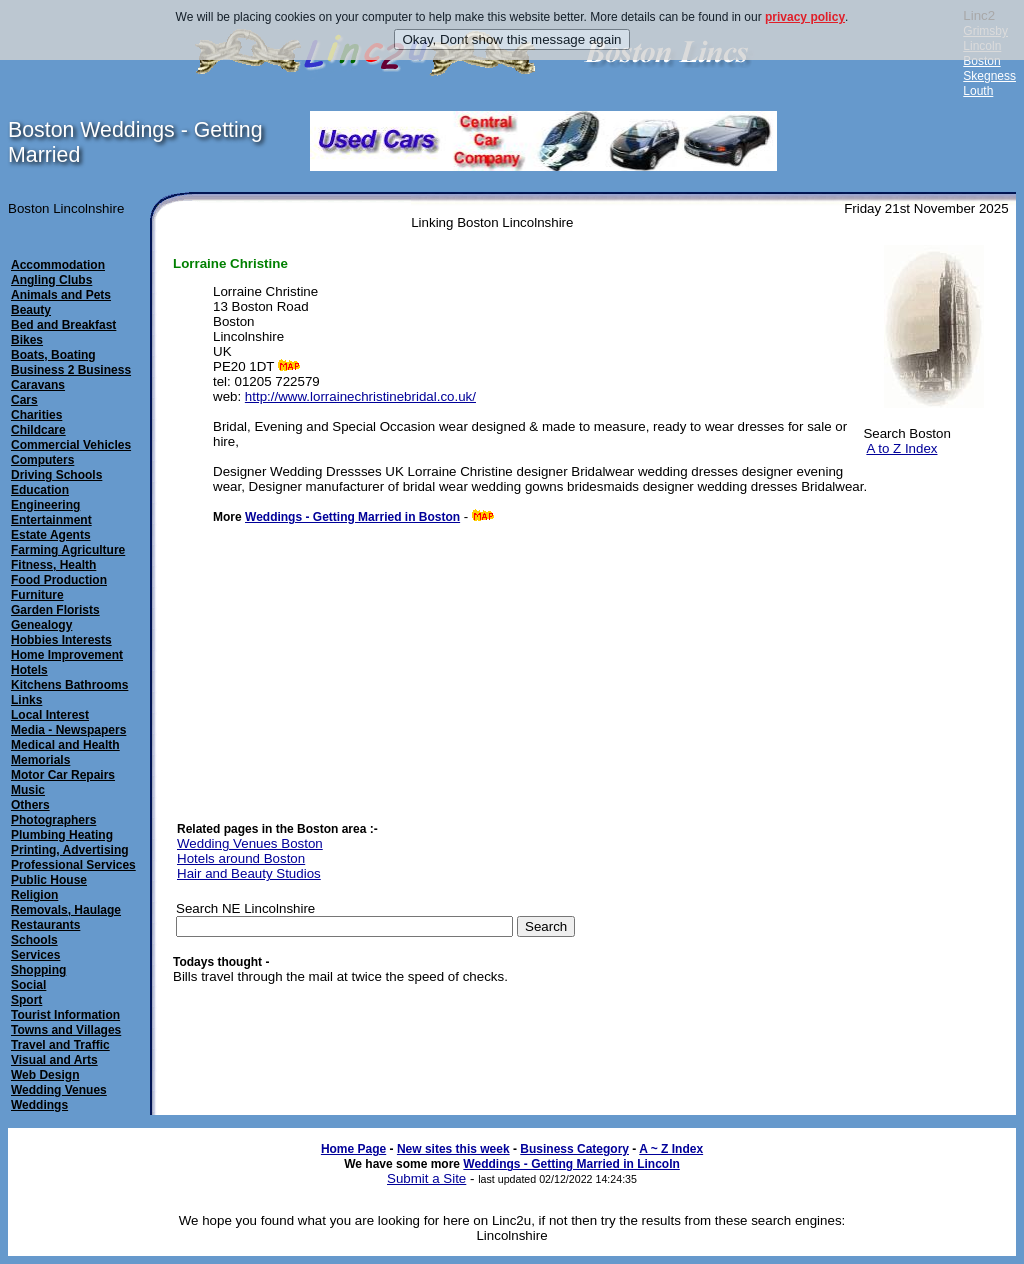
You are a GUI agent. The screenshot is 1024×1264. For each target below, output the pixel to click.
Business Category (574, 1149)
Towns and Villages (66, 1030)
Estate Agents (51, 535)
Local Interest (50, 715)
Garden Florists (55, 610)
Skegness (989, 76)
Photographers (53, 820)
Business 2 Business (71, 370)
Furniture (37, 595)
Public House (49, 880)
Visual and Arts (54, 1060)
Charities (36, 415)
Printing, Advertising (70, 850)
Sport (26, 1000)
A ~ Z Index (671, 1149)
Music (28, 790)
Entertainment (51, 520)
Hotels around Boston (241, 858)
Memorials (40, 760)
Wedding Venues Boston (250, 843)
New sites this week (453, 1149)
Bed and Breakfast (63, 325)
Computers (42, 460)
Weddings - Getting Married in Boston (352, 517)
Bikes (27, 340)
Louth (978, 91)
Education (40, 490)
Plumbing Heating (62, 835)
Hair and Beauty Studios (249, 873)
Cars (24, 400)
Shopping (38, 970)
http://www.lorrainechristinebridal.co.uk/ (360, 396)
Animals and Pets (61, 295)
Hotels (29, 670)
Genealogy (41, 625)
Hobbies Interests (61, 640)
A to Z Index (901, 448)
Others (30, 805)
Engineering (45, 505)
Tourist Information (65, 1015)
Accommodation (58, 265)
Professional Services (73, 865)
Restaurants (45, 925)
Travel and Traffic (60, 1045)
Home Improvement (67, 655)
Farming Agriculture (68, 550)
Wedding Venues (59, 1090)
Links (26, 700)
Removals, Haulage (66, 910)
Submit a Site (426, 1178)
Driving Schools (56, 475)
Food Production (59, 580)
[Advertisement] (363, 662)
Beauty (31, 310)
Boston (981, 61)
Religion (34, 895)
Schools (34, 940)
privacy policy (805, 17)
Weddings (39, 1105)
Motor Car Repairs (63, 775)
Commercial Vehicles (71, 445)
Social (28, 985)
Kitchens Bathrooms (69, 685)
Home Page (353, 1149)
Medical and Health (65, 745)
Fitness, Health (53, 565)
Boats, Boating (53, 355)
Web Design (45, 1075)
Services (35, 955)
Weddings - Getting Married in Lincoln (571, 1164)
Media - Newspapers (68, 730)
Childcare (38, 430)
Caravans (38, 385)
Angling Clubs (51, 280)
